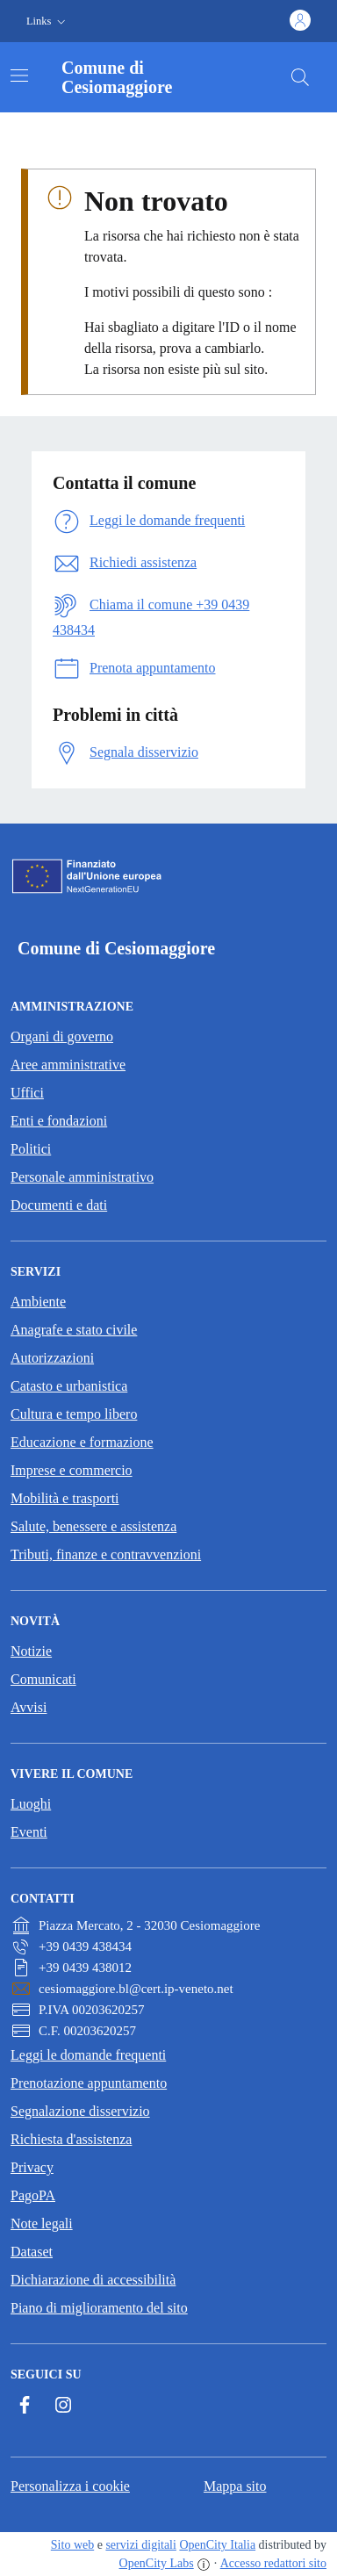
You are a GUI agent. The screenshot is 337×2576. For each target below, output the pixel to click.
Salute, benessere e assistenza (93, 1526)
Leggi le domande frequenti (88, 2054)
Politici (31, 1148)
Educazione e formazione (82, 1442)
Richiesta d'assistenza (71, 2139)
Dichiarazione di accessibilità (93, 2279)
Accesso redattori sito (273, 2563)
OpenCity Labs (156, 2563)
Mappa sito (235, 2486)
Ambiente (38, 1301)
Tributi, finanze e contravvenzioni (106, 1554)
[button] (47, 21)
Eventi (29, 1831)
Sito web (72, 2544)
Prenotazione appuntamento (89, 2083)
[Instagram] (63, 2405)
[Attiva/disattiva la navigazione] (19, 75)
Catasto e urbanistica (69, 1385)
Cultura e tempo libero (74, 1414)
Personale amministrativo (82, 1176)
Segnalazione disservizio (80, 2111)
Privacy (32, 2167)
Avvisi (29, 1707)
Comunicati (43, 1679)
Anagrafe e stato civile (74, 1329)
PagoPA (33, 2195)
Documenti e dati (59, 1205)
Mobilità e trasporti (65, 1498)
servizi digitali (140, 2544)
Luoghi (31, 1803)
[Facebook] (25, 2405)
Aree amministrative (68, 1064)
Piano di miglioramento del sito (99, 2307)
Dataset (32, 2251)
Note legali (42, 2223)
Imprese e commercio (72, 1470)
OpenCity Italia (217, 2544)
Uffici (27, 1092)
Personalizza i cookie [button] (70, 2486)
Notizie (31, 1651)
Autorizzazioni (52, 1357)
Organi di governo (62, 1036)
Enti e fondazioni (59, 1120)
